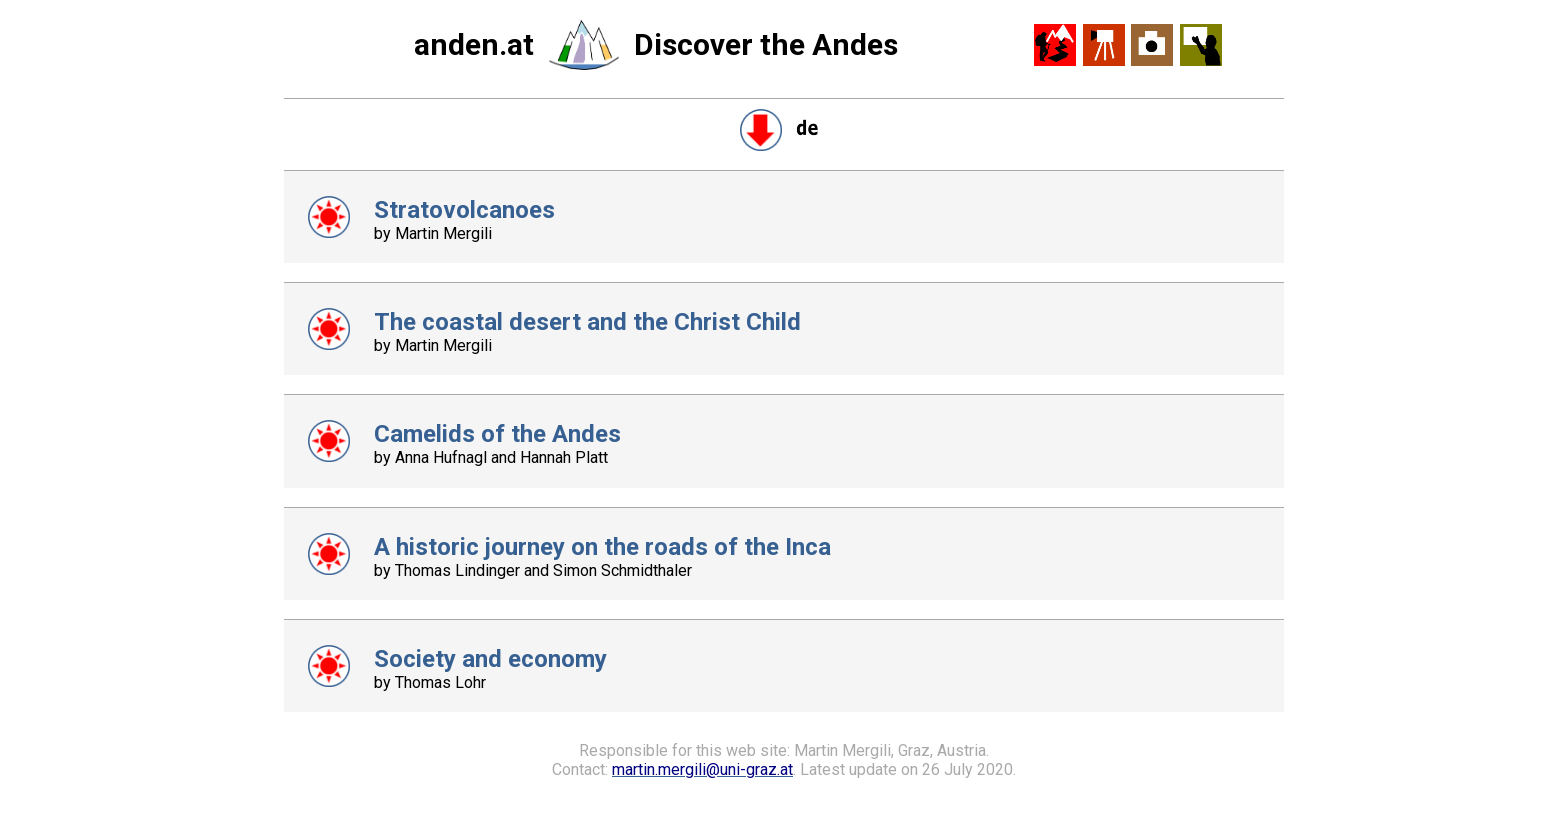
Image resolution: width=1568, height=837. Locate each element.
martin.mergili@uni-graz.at (702, 769)
